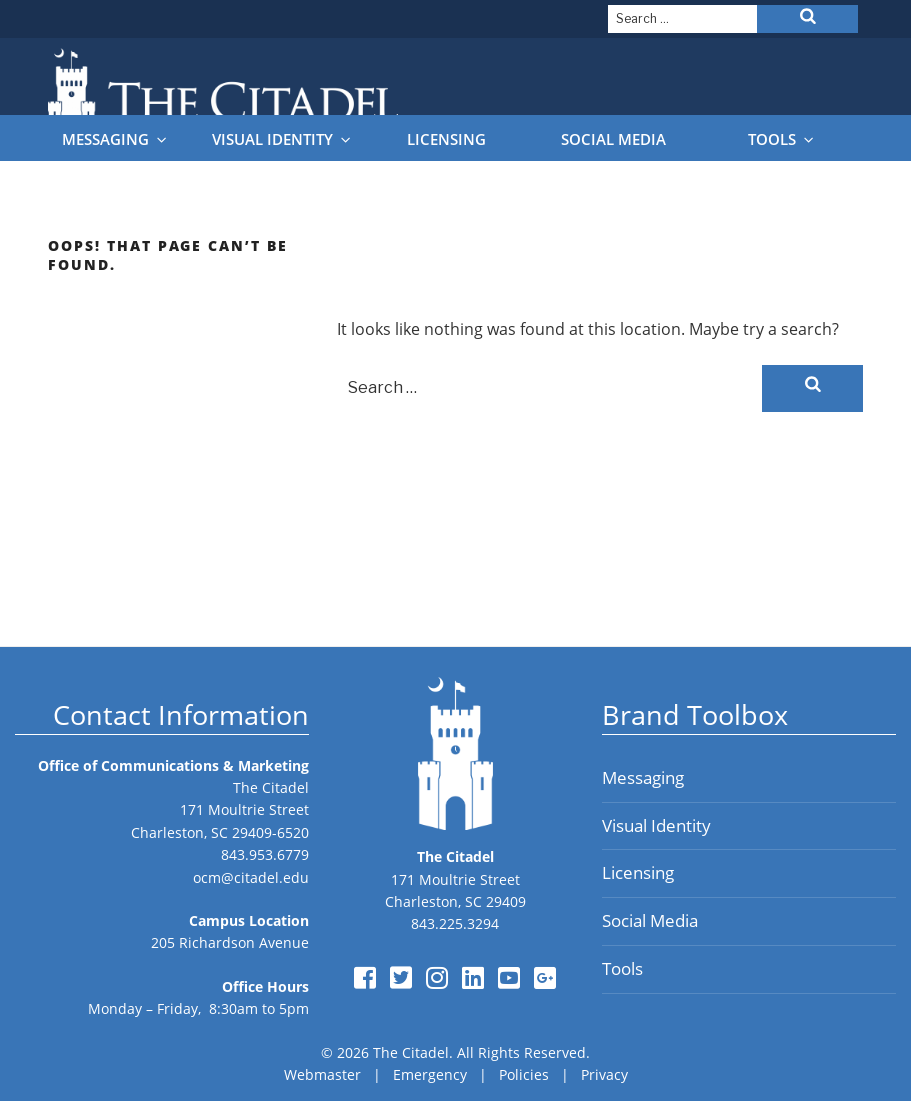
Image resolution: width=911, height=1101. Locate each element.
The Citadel (271, 787)
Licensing (446, 139)
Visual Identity (282, 139)
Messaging (115, 139)
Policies (524, 1074)
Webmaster (322, 1074)
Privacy (604, 1074)
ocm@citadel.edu (251, 877)
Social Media (613, 139)
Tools (782, 139)
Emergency (430, 1074)
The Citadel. (413, 1052)
